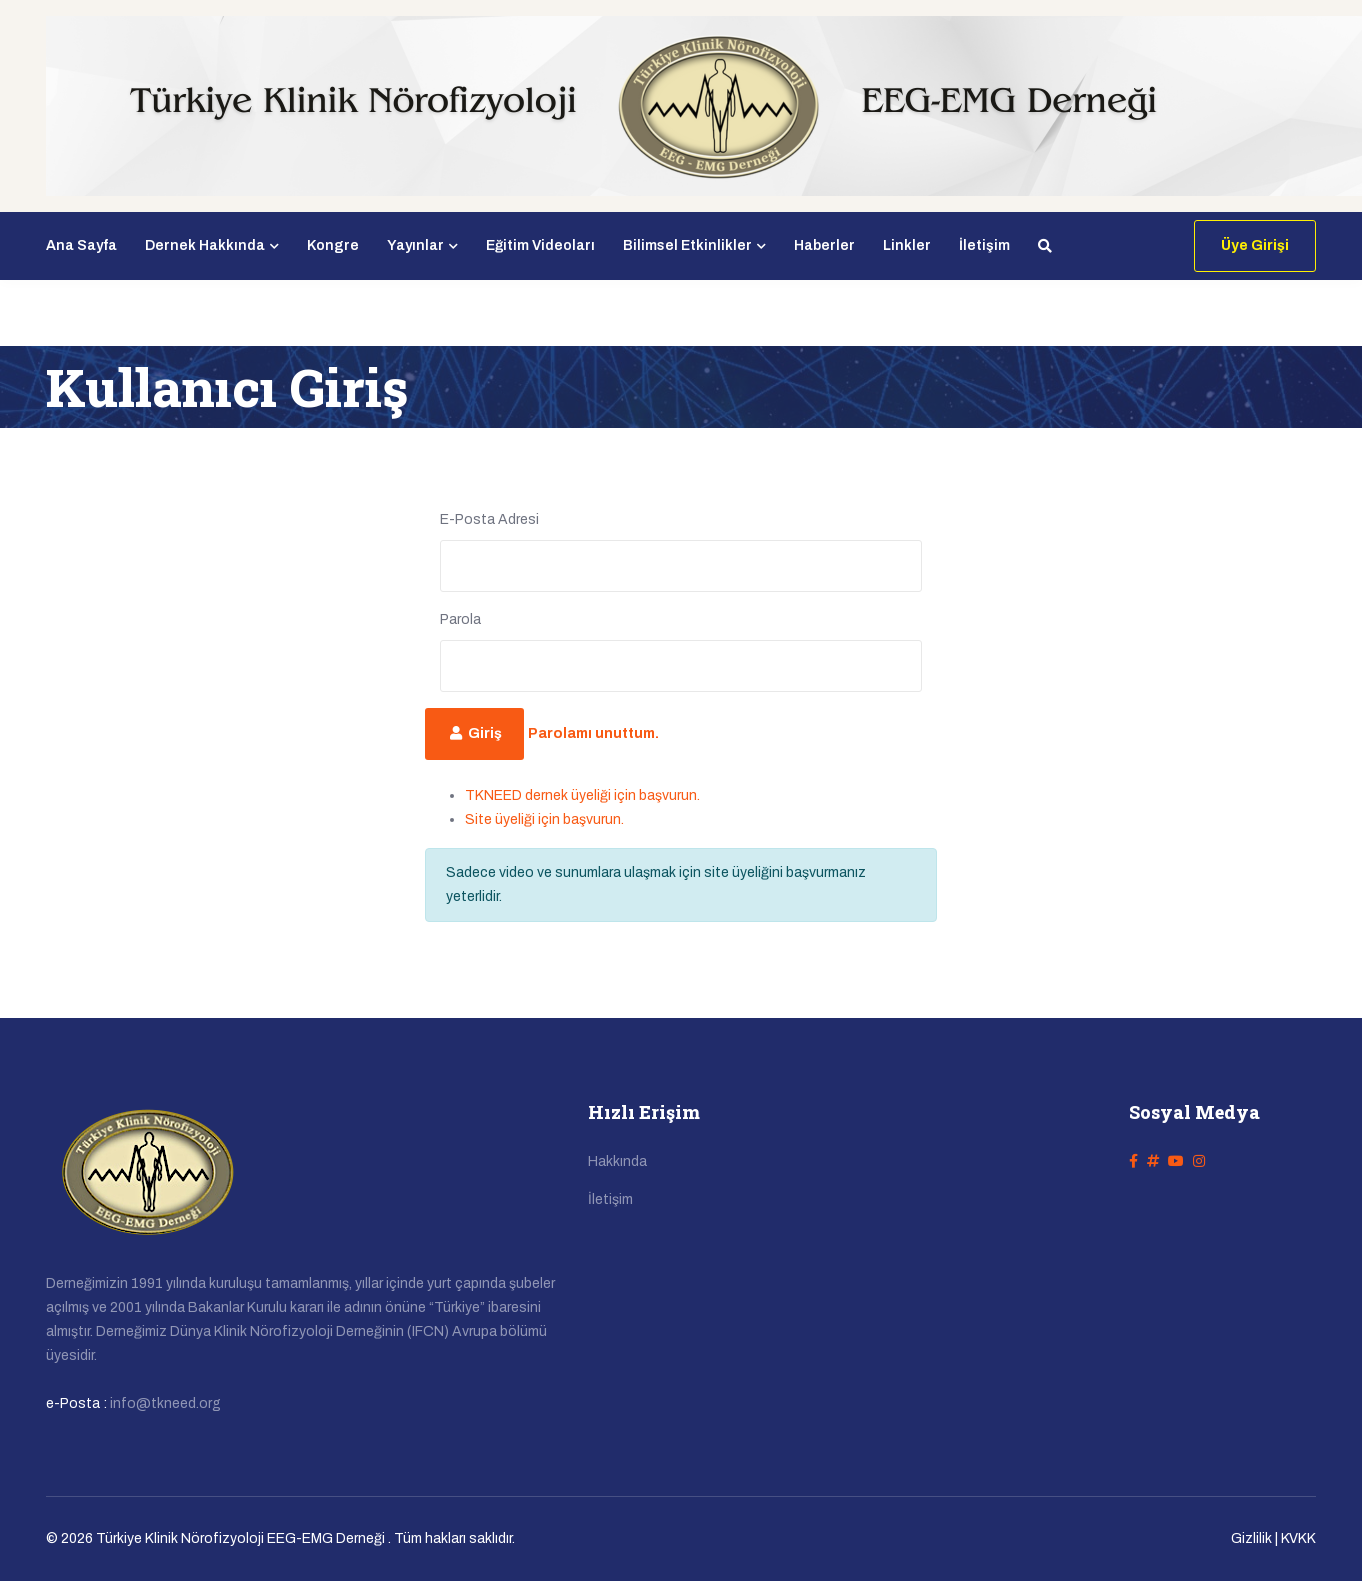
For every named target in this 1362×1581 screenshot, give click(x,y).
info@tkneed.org (165, 1403)
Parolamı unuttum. (593, 733)
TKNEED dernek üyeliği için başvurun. (582, 795)
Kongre (333, 245)
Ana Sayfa (81, 245)
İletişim (984, 245)
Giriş (474, 733)
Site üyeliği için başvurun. (544, 819)
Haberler (824, 245)
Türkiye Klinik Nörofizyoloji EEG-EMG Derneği (240, 1538)
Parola (460, 619)
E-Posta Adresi (489, 519)
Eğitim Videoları (540, 245)
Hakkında (617, 1161)
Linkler (907, 245)
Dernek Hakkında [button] (212, 245)
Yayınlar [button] (422, 245)
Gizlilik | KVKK (1273, 1538)
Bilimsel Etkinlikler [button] (694, 245)
